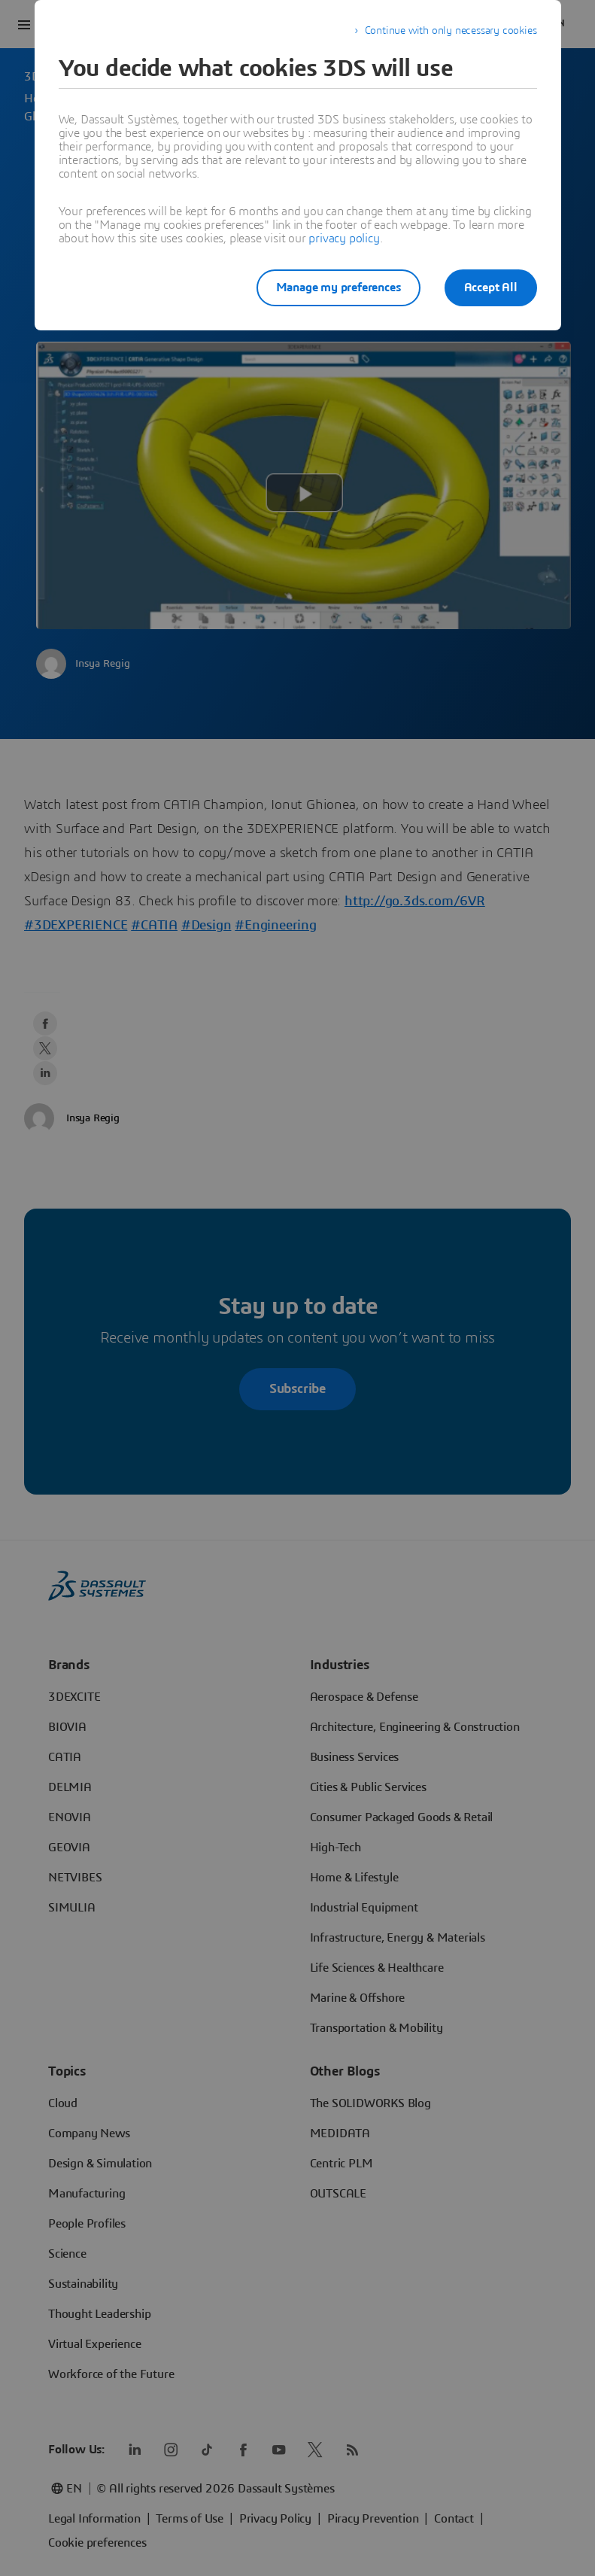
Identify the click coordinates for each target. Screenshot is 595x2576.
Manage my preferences (338, 287)
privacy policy (343, 239)
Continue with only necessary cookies (451, 31)
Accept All (491, 287)
